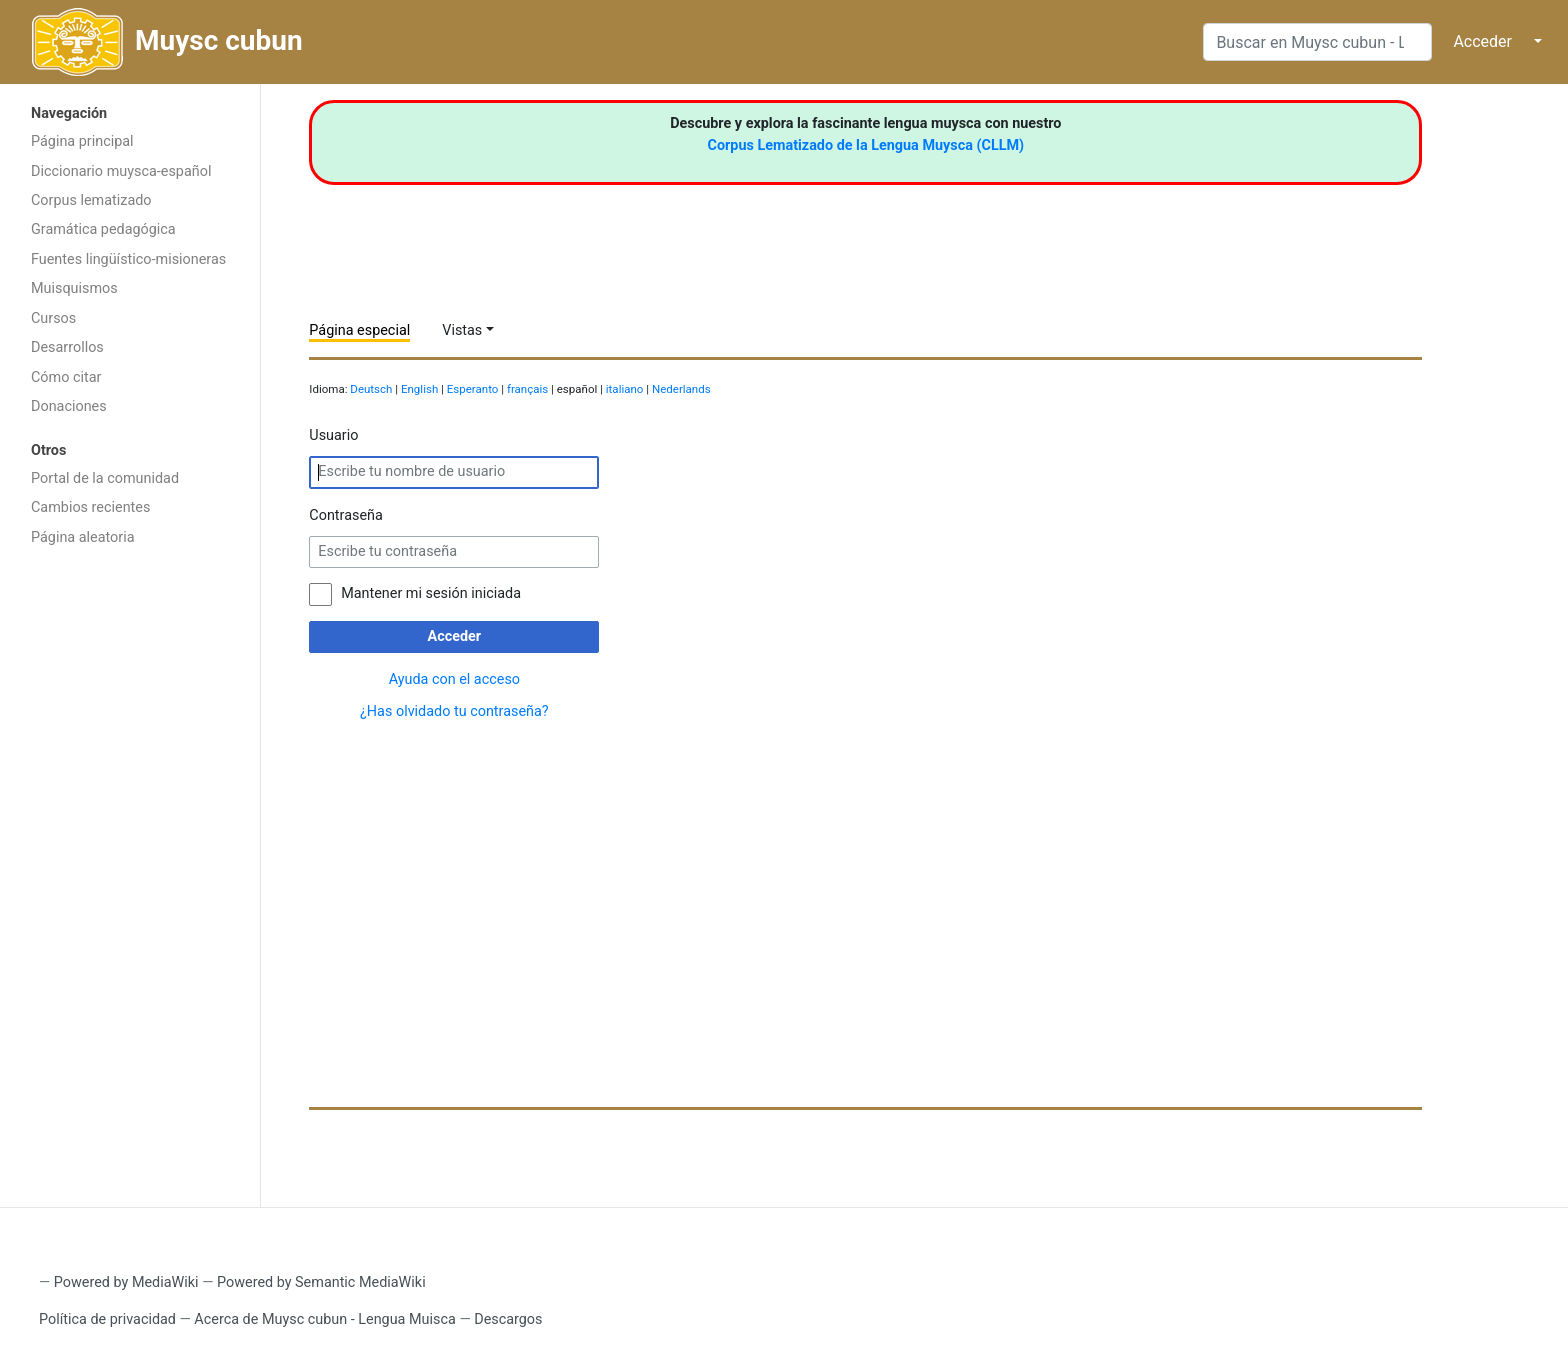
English (419, 389)
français (527, 389)
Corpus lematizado (91, 200)
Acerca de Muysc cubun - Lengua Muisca (324, 1319)
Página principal (82, 141)
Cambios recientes (90, 507)
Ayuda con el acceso (454, 679)
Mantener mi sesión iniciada (431, 593)
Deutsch (371, 389)
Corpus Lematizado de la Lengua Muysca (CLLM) (866, 145)
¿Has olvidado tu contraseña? (454, 711)
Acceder (1482, 41)
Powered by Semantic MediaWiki (321, 1282)
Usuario (333, 435)
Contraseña (346, 515)
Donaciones (69, 406)
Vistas (462, 330)
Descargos (508, 1319)
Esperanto (473, 389)
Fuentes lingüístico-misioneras (128, 259)
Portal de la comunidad (105, 478)
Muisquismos (74, 288)
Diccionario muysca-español (121, 171)
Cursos (53, 318)
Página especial (359, 330)
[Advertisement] (130, 875)
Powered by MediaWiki (126, 1282)
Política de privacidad (107, 1319)
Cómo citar (66, 377)
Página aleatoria (83, 537)
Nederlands (681, 389)
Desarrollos (67, 347)
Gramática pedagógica (103, 229)
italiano (625, 389)
